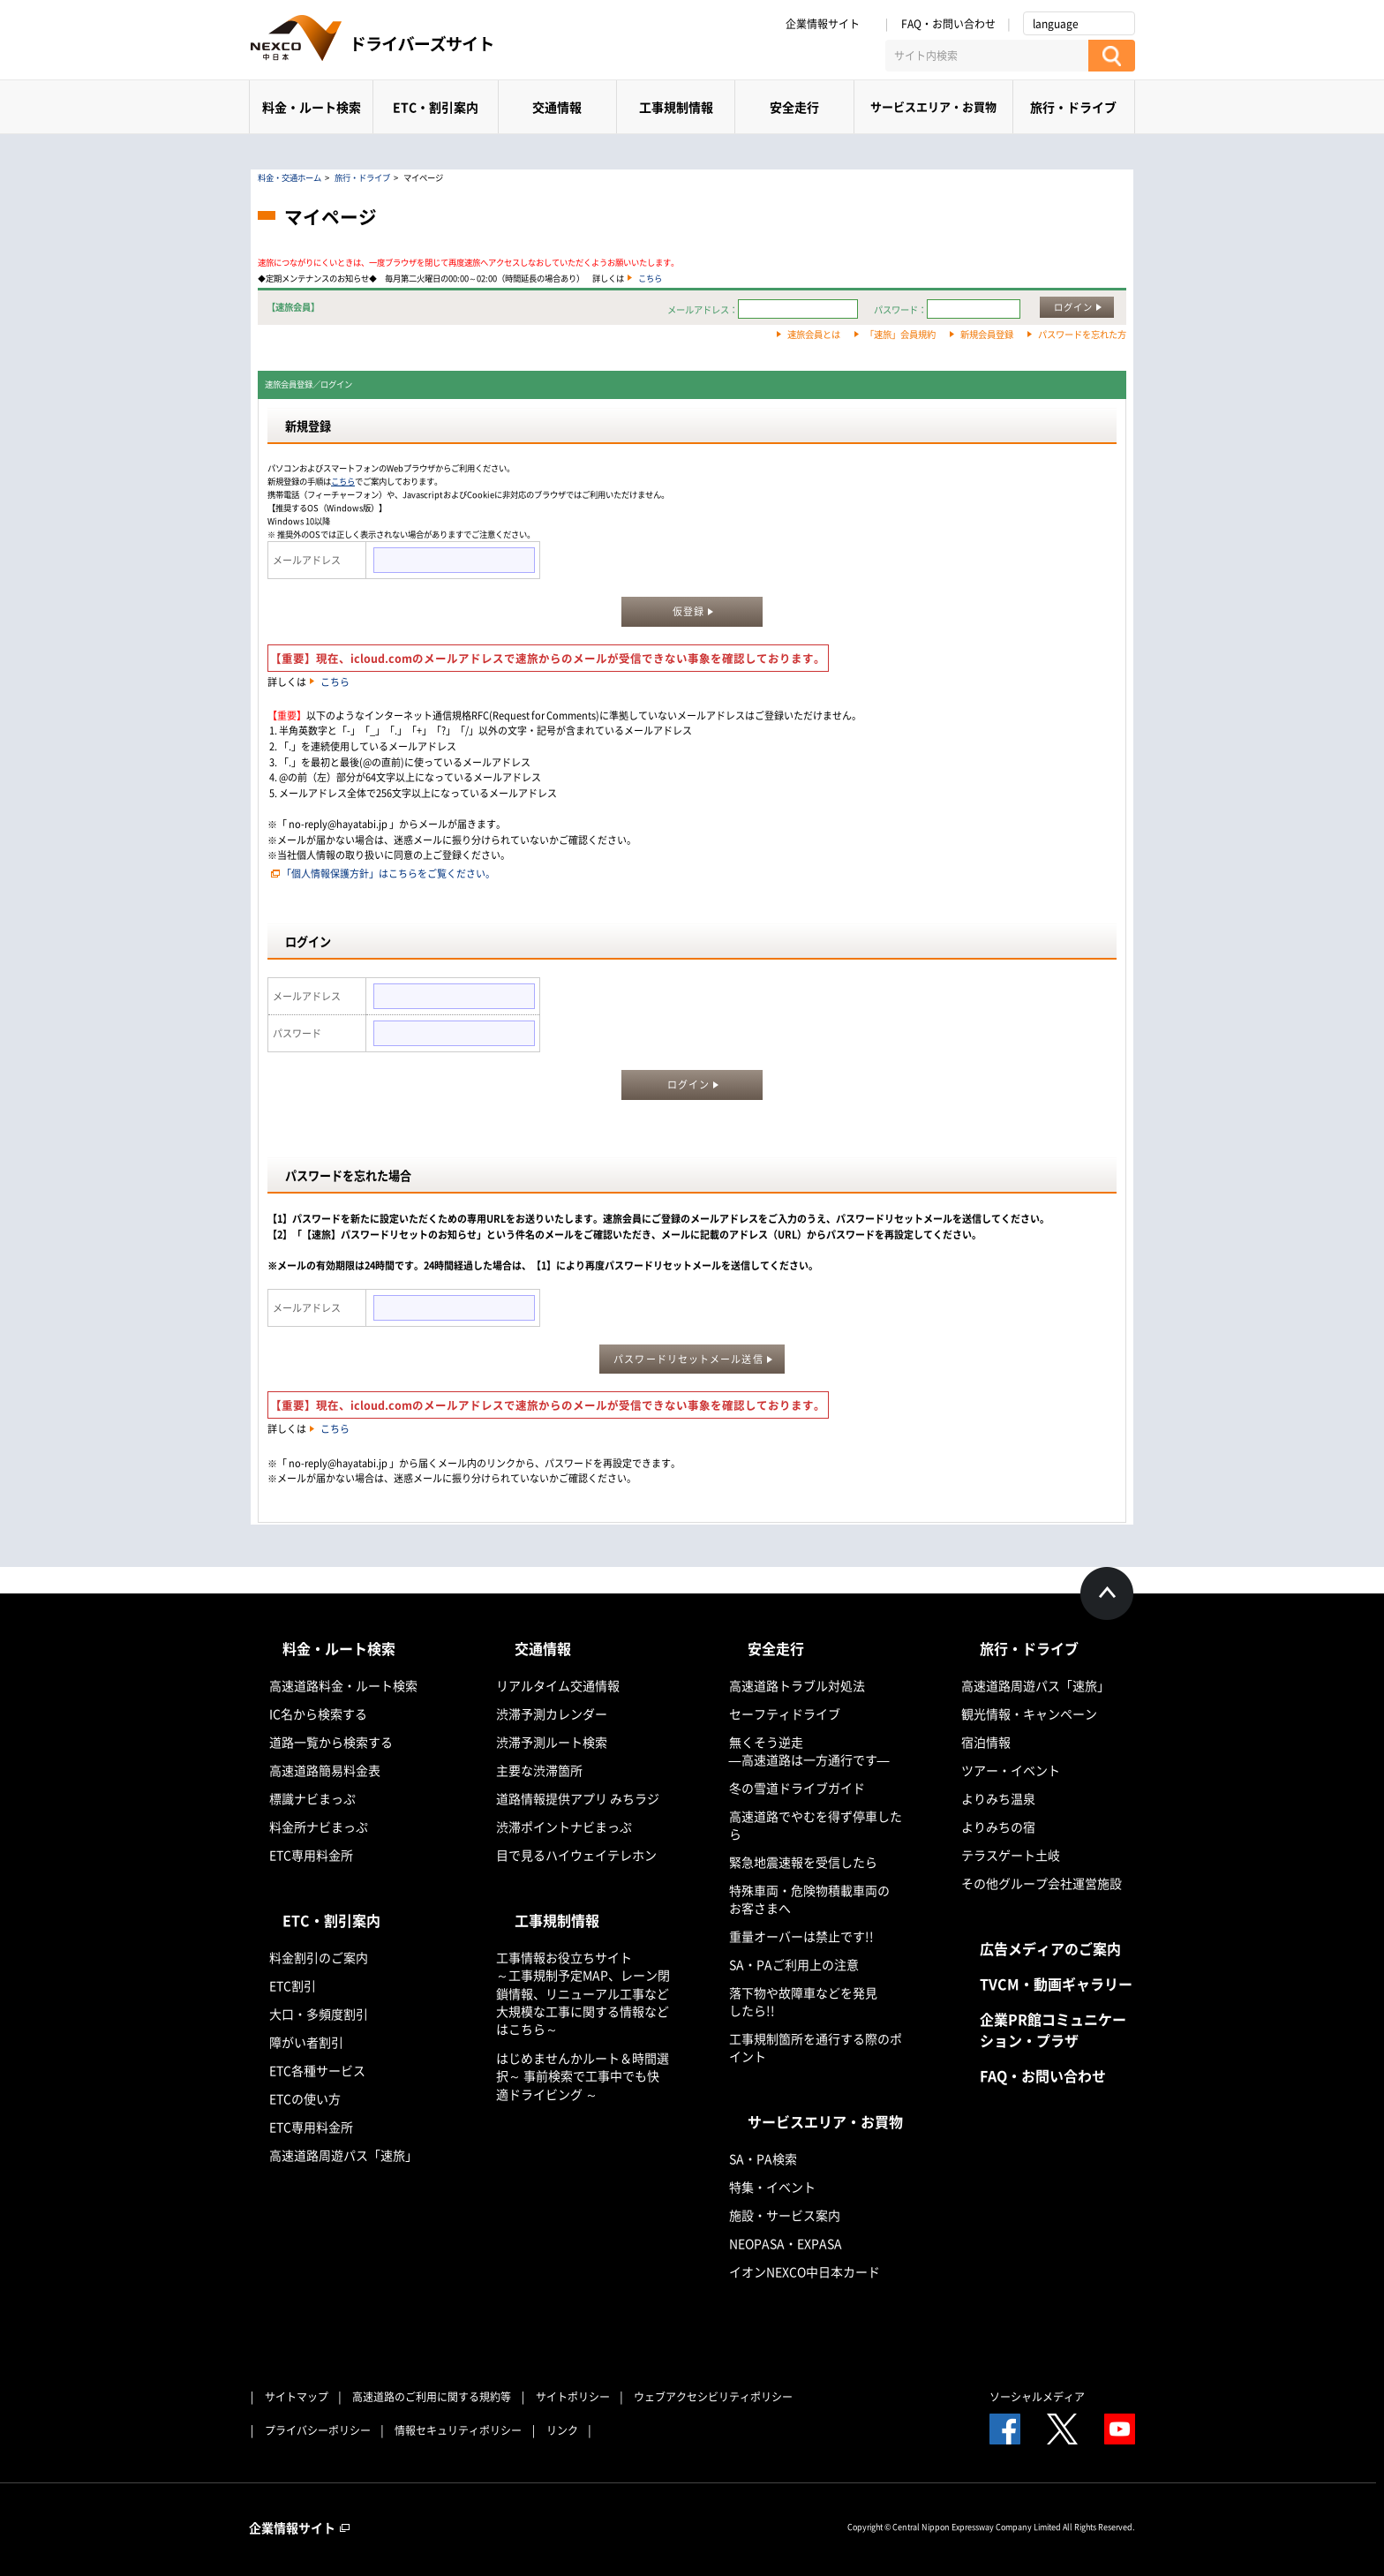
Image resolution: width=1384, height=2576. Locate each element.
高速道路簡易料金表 (324, 1770)
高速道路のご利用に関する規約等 (431, 2397)
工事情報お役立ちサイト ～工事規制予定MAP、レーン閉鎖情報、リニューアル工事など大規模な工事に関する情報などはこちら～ (583, 1992)
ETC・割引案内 (435, 107)
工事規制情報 (676, 107)
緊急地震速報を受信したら (803, 1862)
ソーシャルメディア (1037, 2397)
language (1056, 24)
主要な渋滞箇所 (539, 1770)
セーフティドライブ (784, 1713)
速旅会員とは (813, 334)
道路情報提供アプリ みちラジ (577, 1798)
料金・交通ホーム (289, 177)
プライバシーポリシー (318, 2430)
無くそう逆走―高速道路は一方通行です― (809, 1750)
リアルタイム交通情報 (558, 1685)
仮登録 (688, 611)
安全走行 (794, 107)
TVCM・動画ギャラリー (1056, 1983)
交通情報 (557, 107)
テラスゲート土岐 (1010, 1855)
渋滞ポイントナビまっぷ (564, 1826)
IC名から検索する (318, 1713)
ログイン (1073, 306)
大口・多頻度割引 (318, 2013)
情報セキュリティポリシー (458, 2430)
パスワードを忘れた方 (1082, 334)
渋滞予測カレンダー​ (551, 1713)
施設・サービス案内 (784, 2215)
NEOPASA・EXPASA (785, 2243)
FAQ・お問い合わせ (948, 24)
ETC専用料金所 (311, 1855)
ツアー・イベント (1010, 1770)
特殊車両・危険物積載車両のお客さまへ (809, 1899)
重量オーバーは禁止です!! (801, 1936)
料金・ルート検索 (311, 107)
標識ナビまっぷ (312, 1798)
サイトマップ (296, 2397)
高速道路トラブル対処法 (797, 1685)
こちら (650, 278)
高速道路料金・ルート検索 (343, 1685)
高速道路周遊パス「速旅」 (343, 2155)
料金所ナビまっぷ (318, 1826)
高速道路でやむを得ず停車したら (815, 1824)
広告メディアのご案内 (1050, 1948)
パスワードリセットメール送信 (688, 1359)
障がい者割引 (306, 2042)
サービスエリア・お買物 (933, 106)
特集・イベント (772, 2187)
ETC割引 (292, 1985)
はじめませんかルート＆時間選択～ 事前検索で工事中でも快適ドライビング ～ (582, 2076)
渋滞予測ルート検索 (551, 1742)
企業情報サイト (829, 24)
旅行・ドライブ (1073, 107)
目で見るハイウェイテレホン (576, 1855)
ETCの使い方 (305, 2098)
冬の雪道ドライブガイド (797, 1787)
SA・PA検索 (763, 2158)
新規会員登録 (986, 334)
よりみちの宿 (998, 1826)
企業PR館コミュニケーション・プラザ (1053, 2029)
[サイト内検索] (986, 56)
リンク (562, 2430)
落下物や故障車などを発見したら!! (803, 2001)
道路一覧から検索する (331, 1742)
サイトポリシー (573, 2397)
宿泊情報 (986, 1742)
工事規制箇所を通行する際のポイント (815, 2047)
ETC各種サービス (317, 2070)
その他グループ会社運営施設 (1041, 1883)
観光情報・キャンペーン (1029, 1713)
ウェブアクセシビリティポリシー (713, 2397)
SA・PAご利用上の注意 (794, 1964)
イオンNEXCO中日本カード (804, 2271)
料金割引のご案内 (318, 1957)
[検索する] (1111, 56)
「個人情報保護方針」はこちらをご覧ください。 (388, 873)
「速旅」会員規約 (900, 334)
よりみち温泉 (998, 1798)
